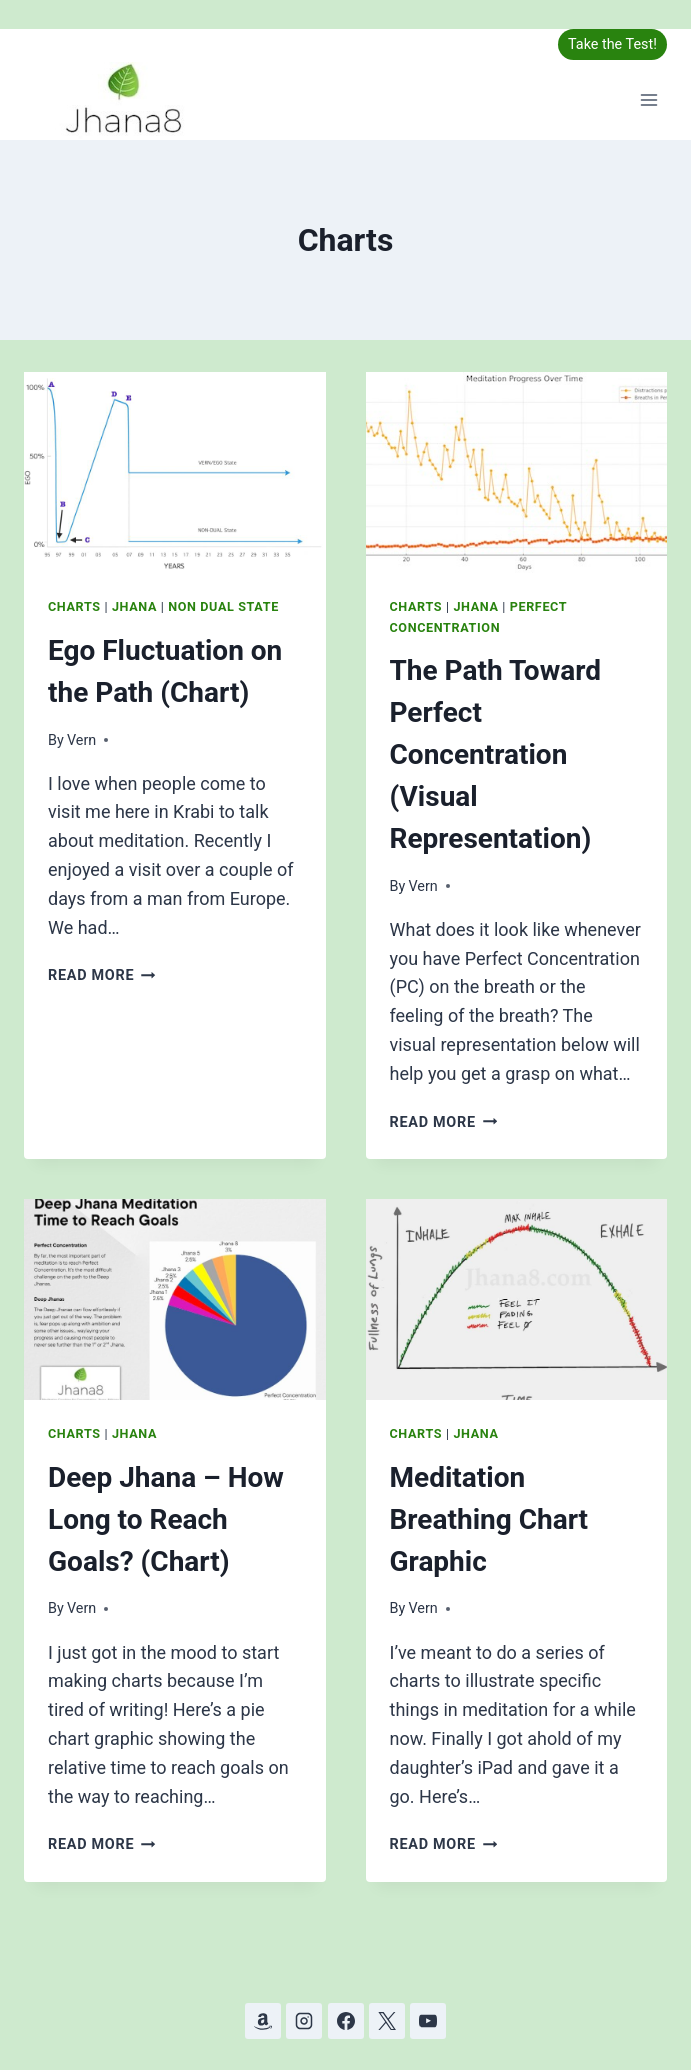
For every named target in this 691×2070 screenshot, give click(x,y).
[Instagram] (304, 2021)
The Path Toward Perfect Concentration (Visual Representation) (495, 754)
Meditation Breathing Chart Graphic (489, 1519)
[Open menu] (648, 100)
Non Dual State (223, 606)
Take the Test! (612, 44)
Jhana (134, 606)
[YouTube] (428, 2021)
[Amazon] (263, 2021)
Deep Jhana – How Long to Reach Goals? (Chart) (166, 1519)
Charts (74, 606)
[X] (387, 2021)
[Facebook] (346, 2021)
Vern (81, 740)
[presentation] (175, 472)
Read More (102, 975)
